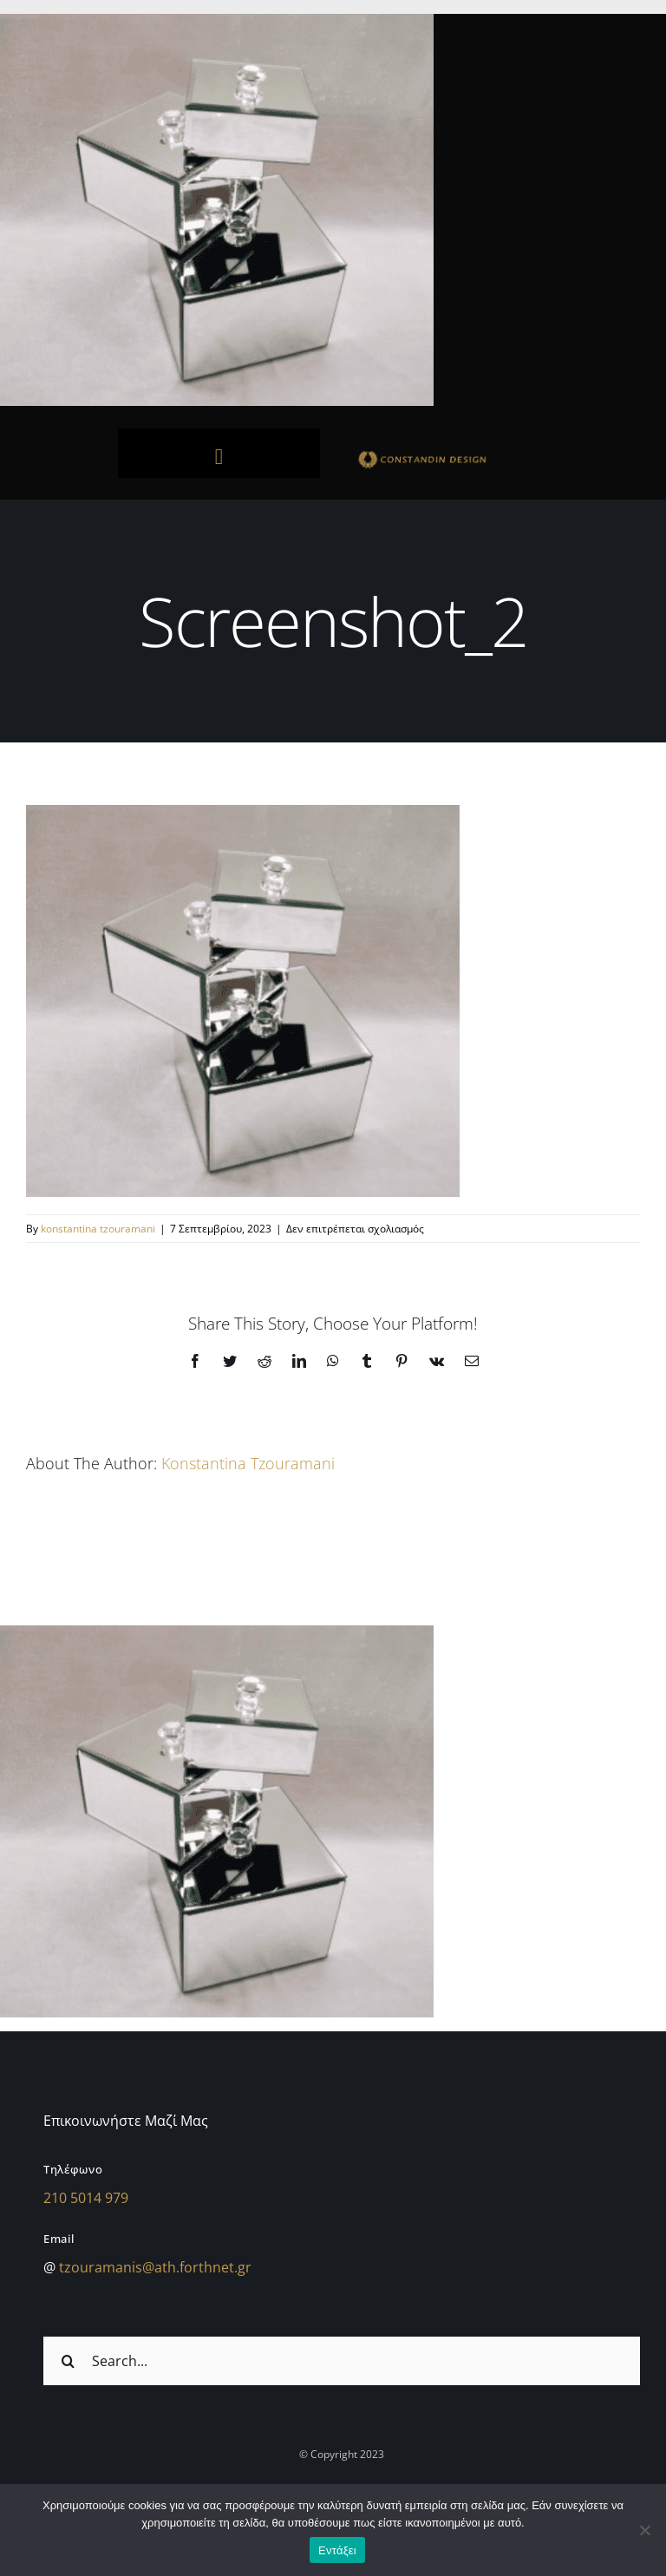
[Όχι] (644, 2530)
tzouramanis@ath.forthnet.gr (155, 2267)
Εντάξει (337, 2550)
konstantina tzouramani (98, 1228)
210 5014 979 (85, 2197)
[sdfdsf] (447, 454)
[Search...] (341, 2361)
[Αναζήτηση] (67, 2361)
